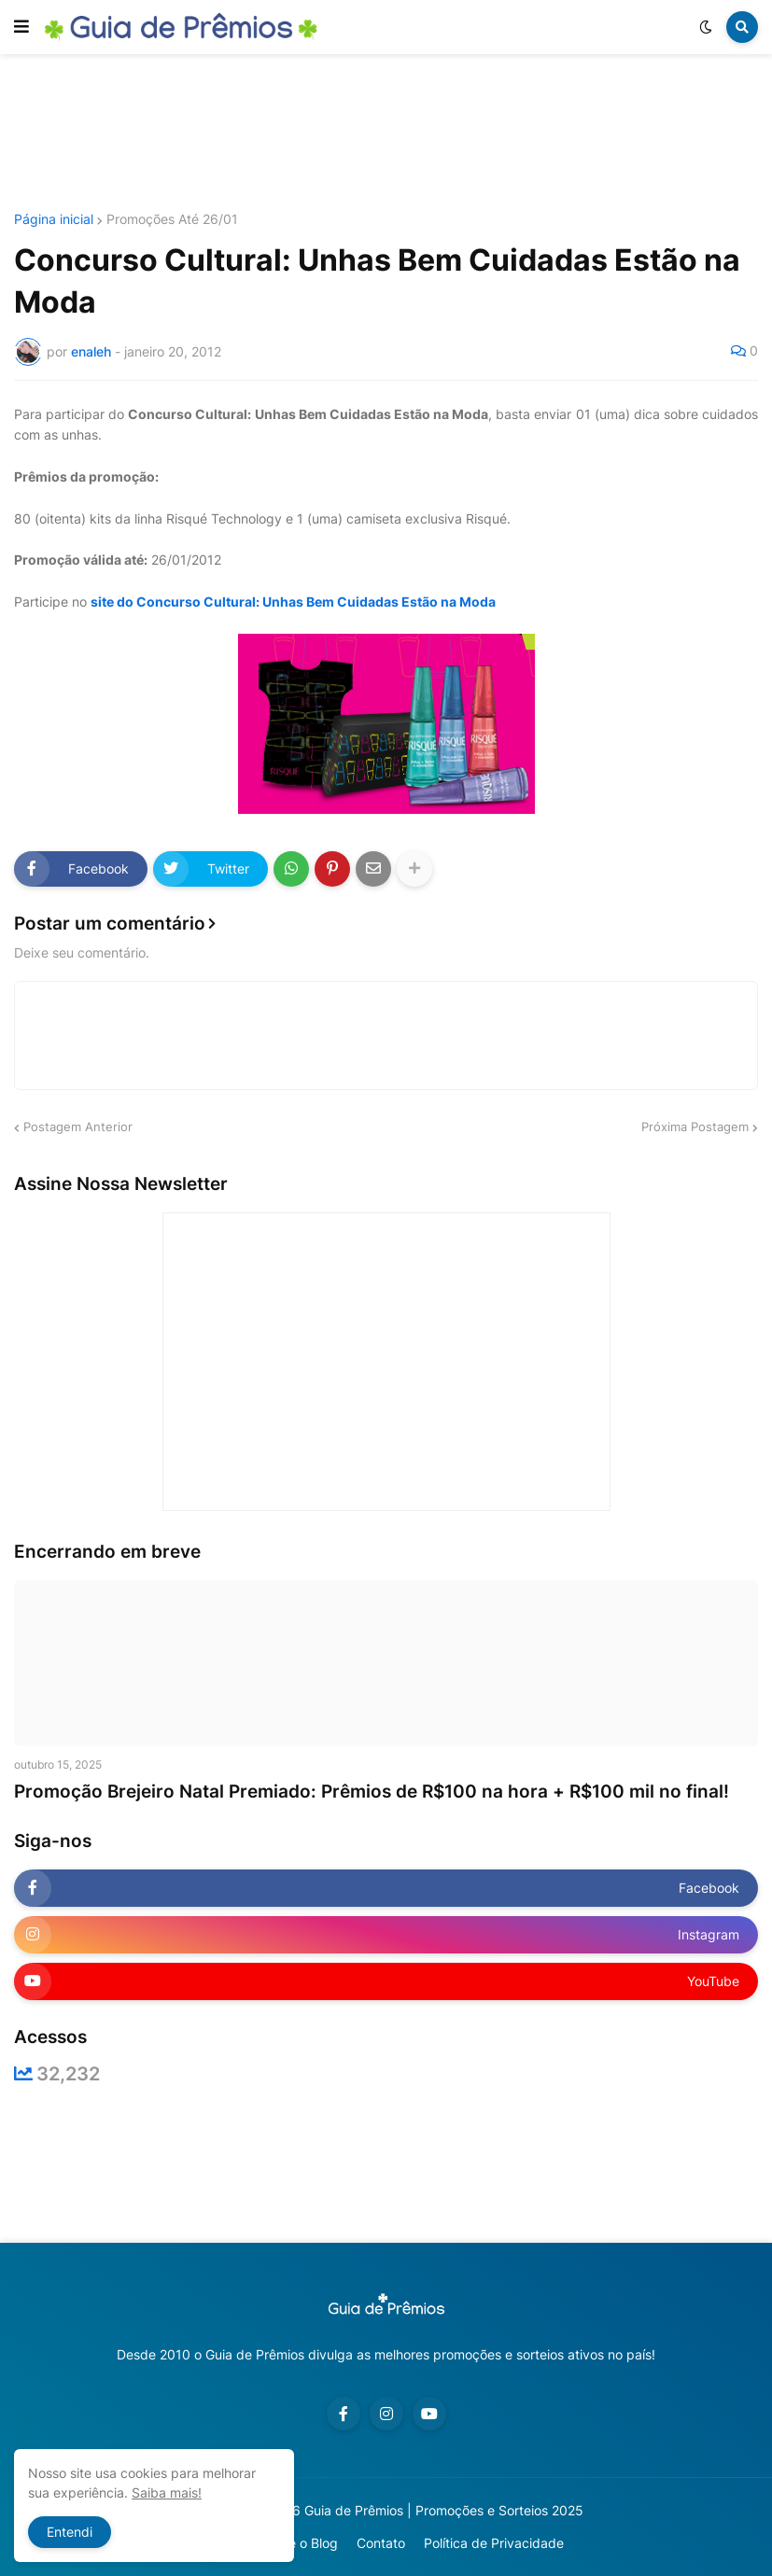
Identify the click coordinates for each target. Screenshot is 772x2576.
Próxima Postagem (695, 1126)
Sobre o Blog (299, 2543)
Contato (381, 2543)
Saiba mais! (167, 2492)
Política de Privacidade (494, 2543)
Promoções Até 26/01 (172, 219)
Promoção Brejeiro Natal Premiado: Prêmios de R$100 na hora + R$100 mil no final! (371, 1791)
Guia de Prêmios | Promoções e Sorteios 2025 (443, 2510)
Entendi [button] (69, 2532)
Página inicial (53, 219)
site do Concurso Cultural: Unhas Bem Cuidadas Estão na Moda (293, 601)
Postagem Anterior (78, 1126)
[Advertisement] (386, 133)
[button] (21, 27)
